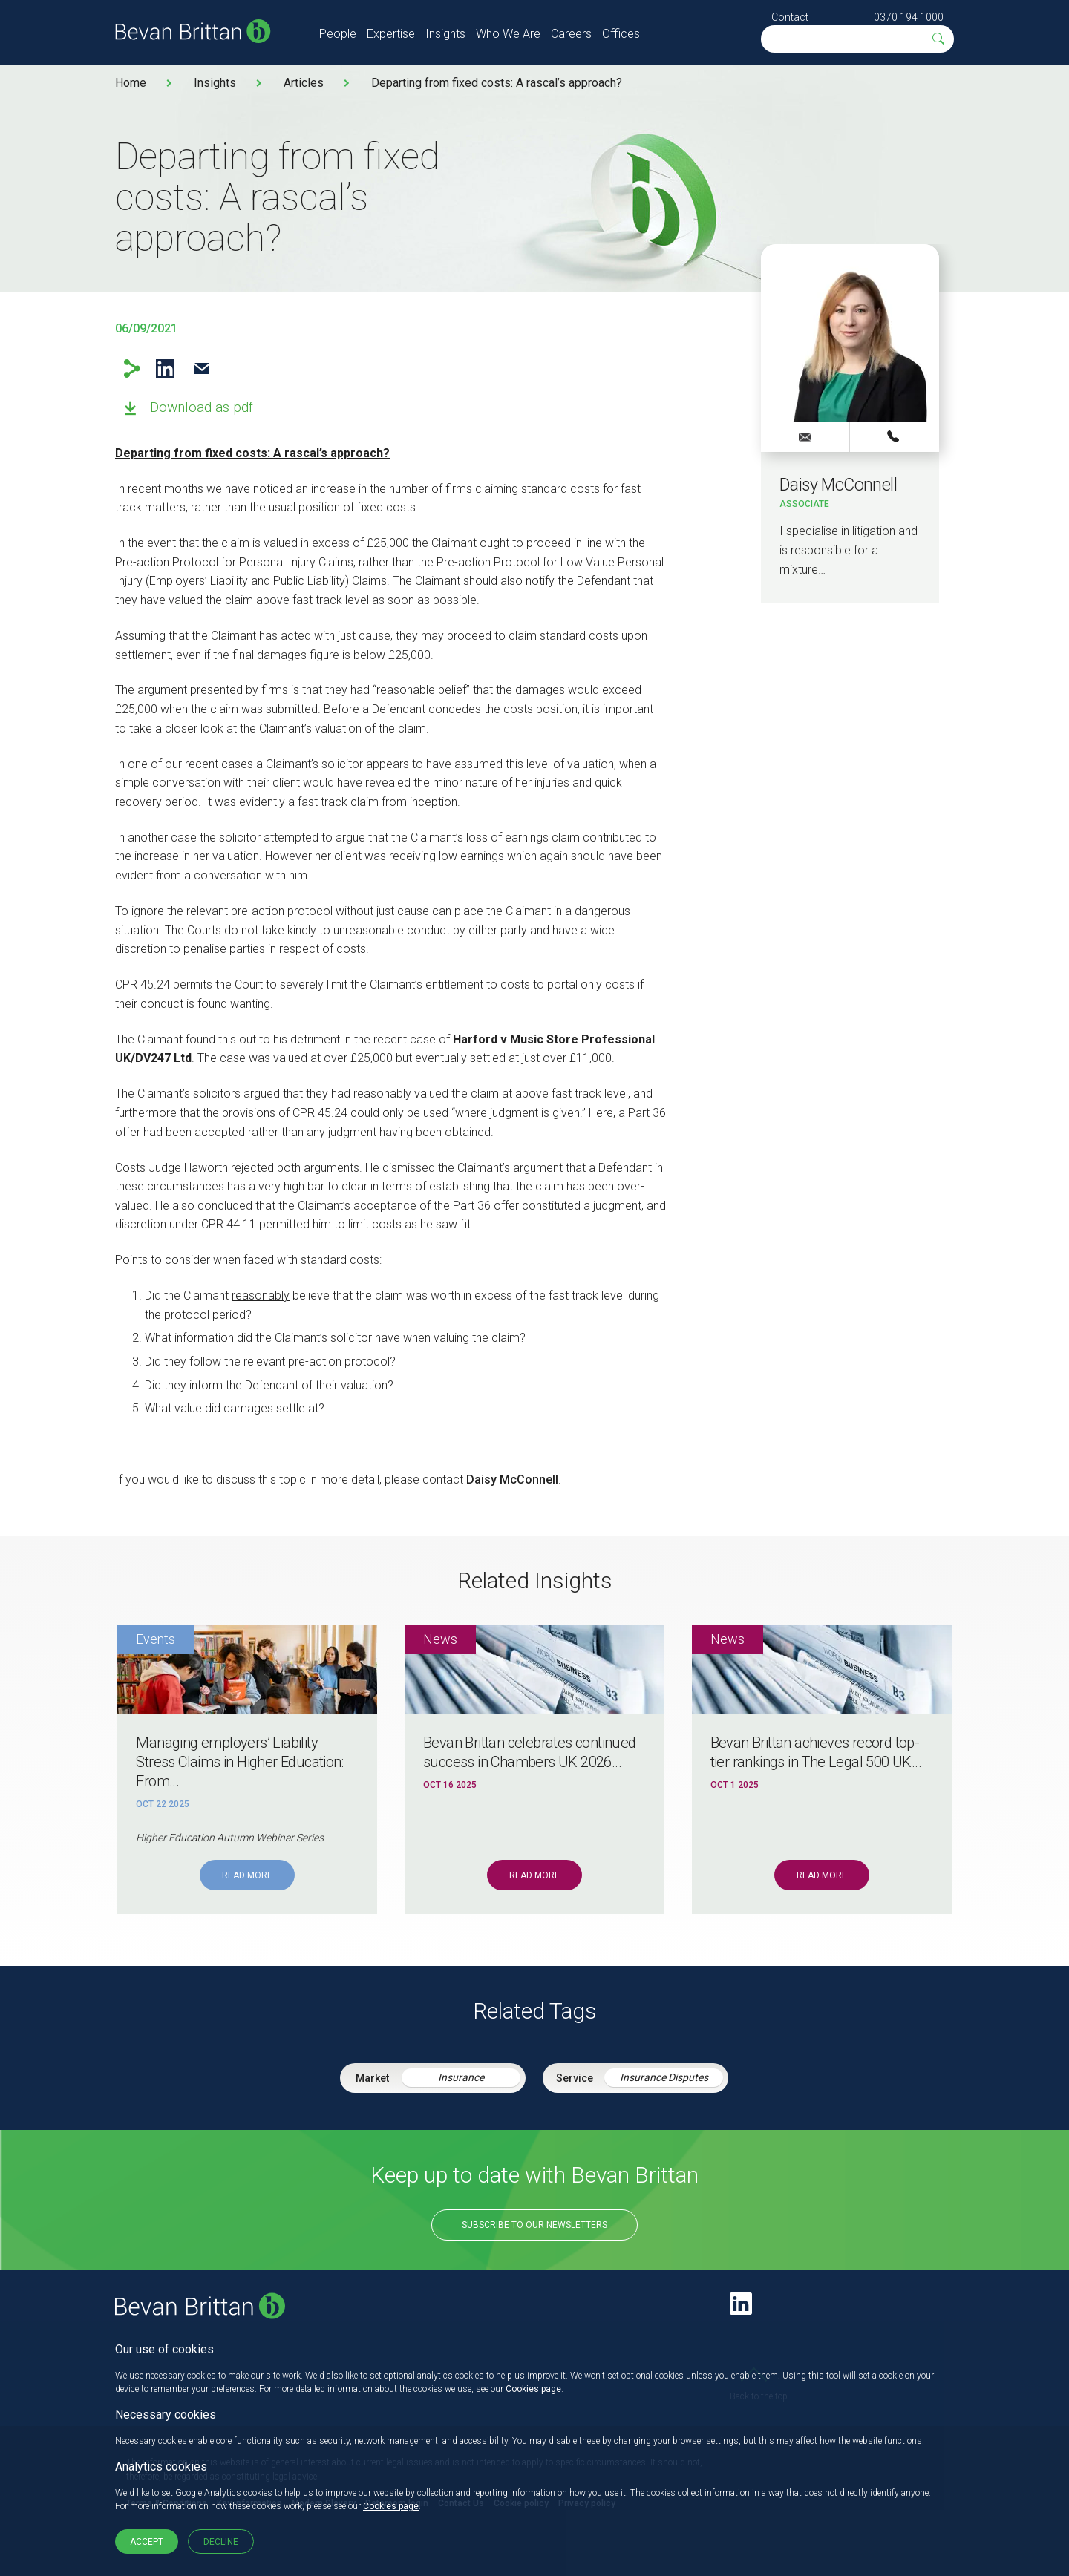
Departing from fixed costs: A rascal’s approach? (496, 83)
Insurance (461, 2077)
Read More (247, 1875)
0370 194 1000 (909, 17)
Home (130, 83)
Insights (445, 34)
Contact (789, 17)
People (337, 34)
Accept (146, 2542)
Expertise (391, 34)
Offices (621, 34)
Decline (220, 2542)
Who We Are (508, 34)
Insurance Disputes (664, 2077)
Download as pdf (201, 407)
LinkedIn (165, 368)
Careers (571, 34)
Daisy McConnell (512, 1479)
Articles (304, 83)
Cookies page (533, 2389)
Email (201, 368)
